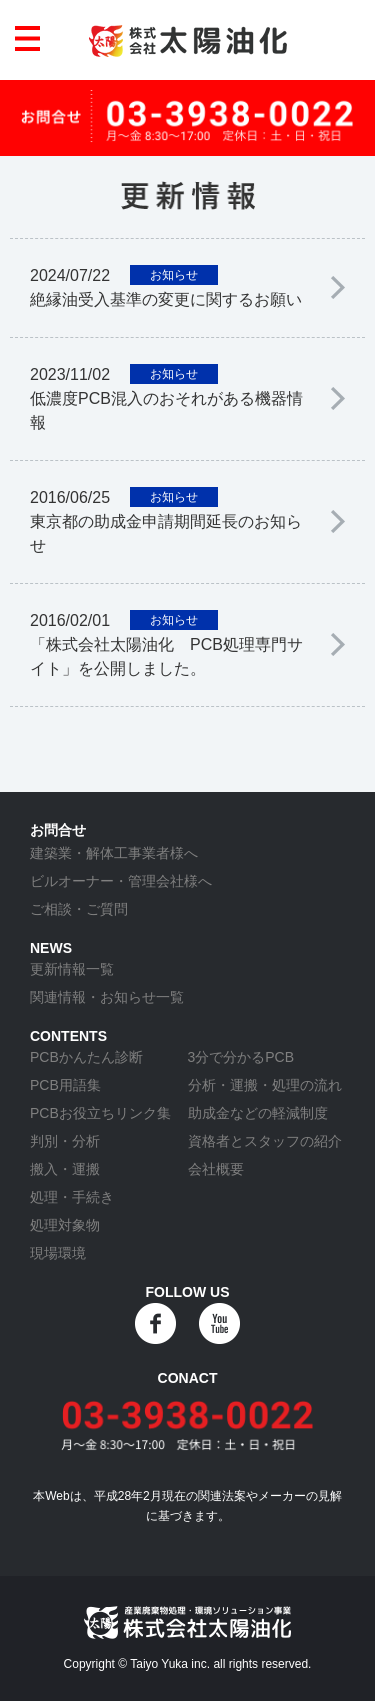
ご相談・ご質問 (79, 909)
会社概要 (216, 1169)
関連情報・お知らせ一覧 (107, 997)
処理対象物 (65, 1225)
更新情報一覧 (72, 969)
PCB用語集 (65, 1085)
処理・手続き (72, 1197)
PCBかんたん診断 (86, 1057)
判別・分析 (65, 1141)
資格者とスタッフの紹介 (265, 1141)
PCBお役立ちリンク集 (100, 1113)
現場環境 (58, 1253)
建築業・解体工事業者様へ (114, 853)
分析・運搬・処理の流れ (265, 1085)
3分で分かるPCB (241, 1057)
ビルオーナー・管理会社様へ (121, 881)
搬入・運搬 (65, 1169)
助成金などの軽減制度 (258, 1113)
